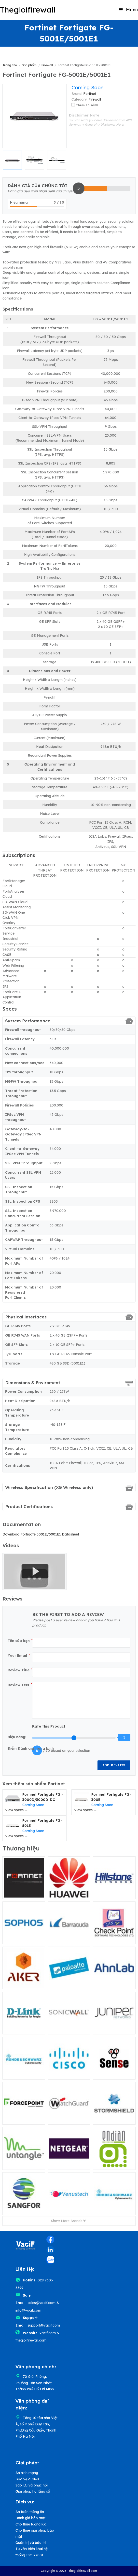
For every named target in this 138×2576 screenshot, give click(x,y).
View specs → (16, 1810)
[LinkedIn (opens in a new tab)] (50, 2250)
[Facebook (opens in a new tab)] (50, 2239)
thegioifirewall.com (30, 2340)
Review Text (20, 1685)
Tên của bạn (20, 1641)
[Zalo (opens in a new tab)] (50, 2260)
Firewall (94, 99)
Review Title (20, 1670)
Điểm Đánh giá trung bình (31, 1748)
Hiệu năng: (17, 1737)
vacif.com (48, 2333)
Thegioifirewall (27, 9)
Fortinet (56, 1783)
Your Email (19, 1655)
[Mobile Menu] (128, 10)
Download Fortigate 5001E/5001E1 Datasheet (40, 1534)
